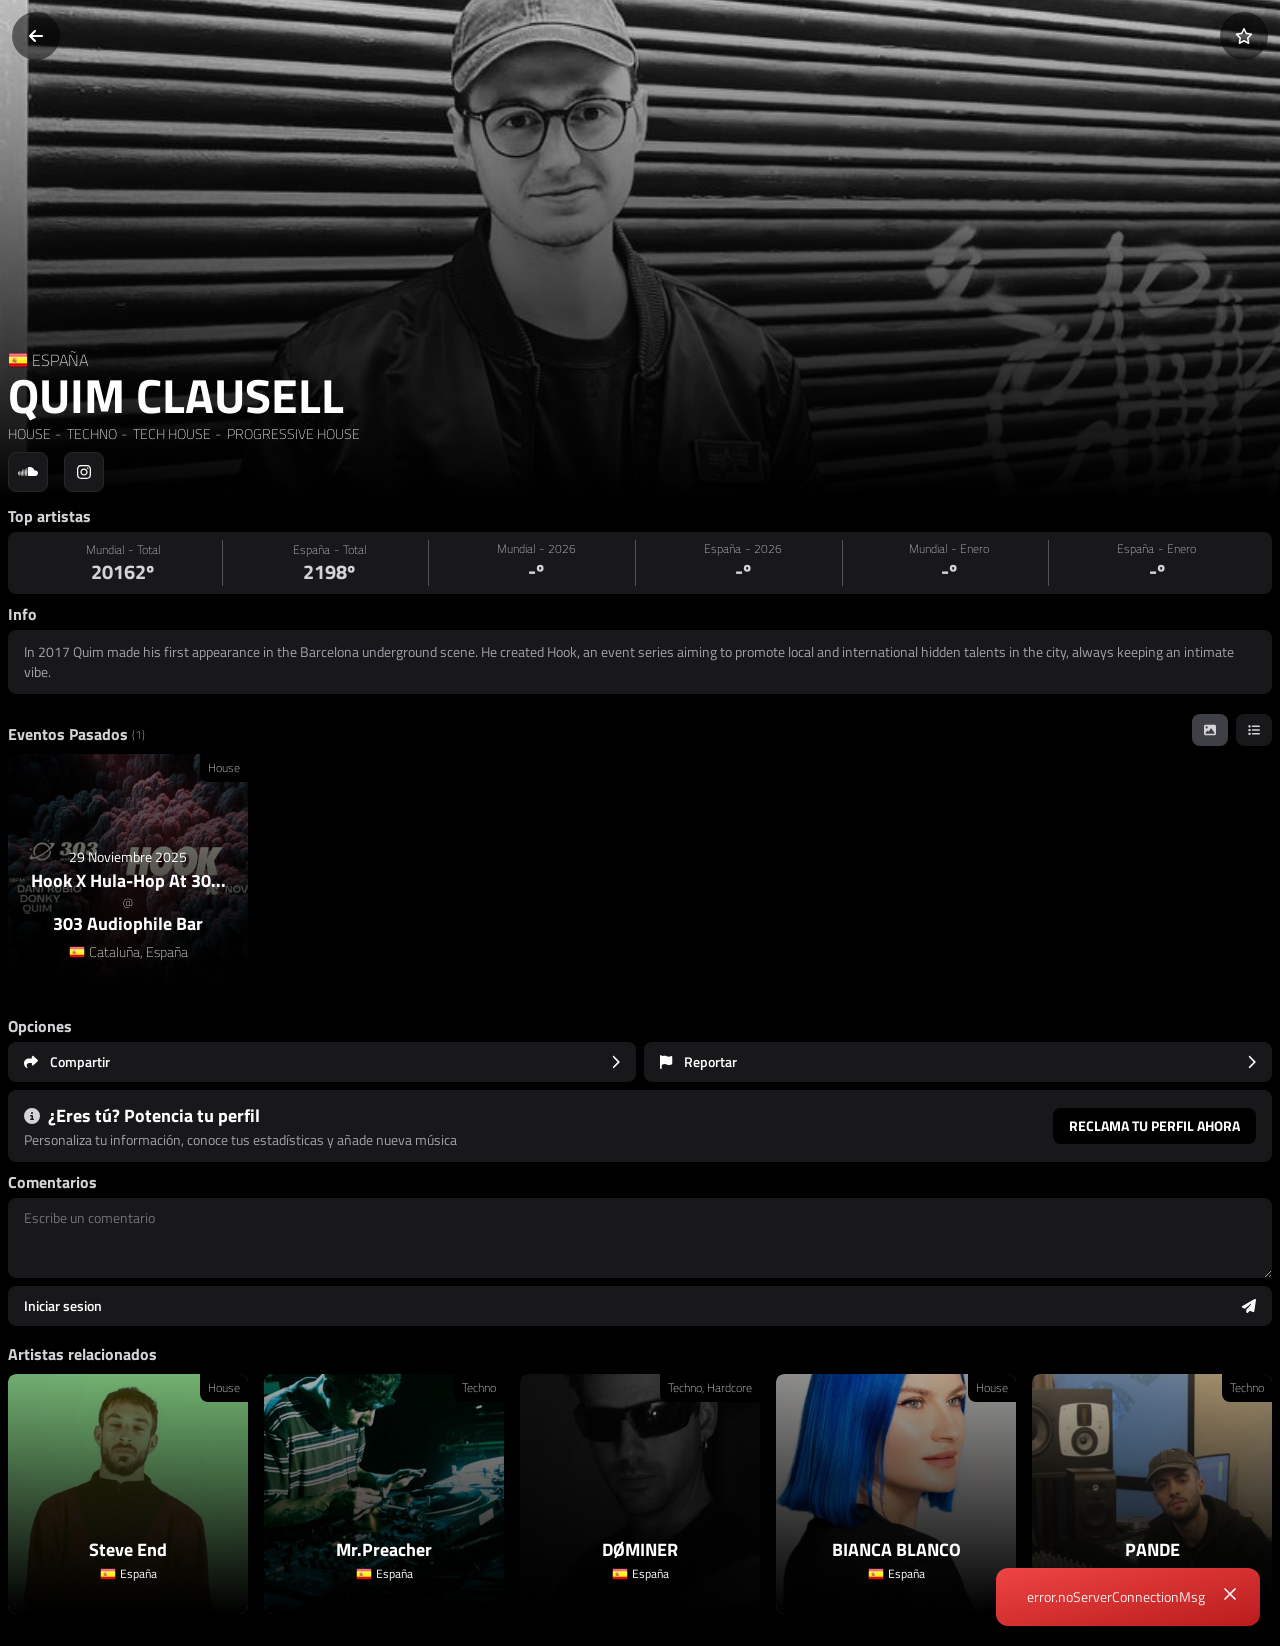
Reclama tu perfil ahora (1154, 1125)
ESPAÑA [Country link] (60, 360)
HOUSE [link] (29, 433)
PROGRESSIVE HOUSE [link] (292, 433)
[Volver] (36, 36)
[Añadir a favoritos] (1244, 36)
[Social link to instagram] (84, 472)
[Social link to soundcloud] (28, 472)
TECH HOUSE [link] (170, 433)
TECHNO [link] (90, 433)
